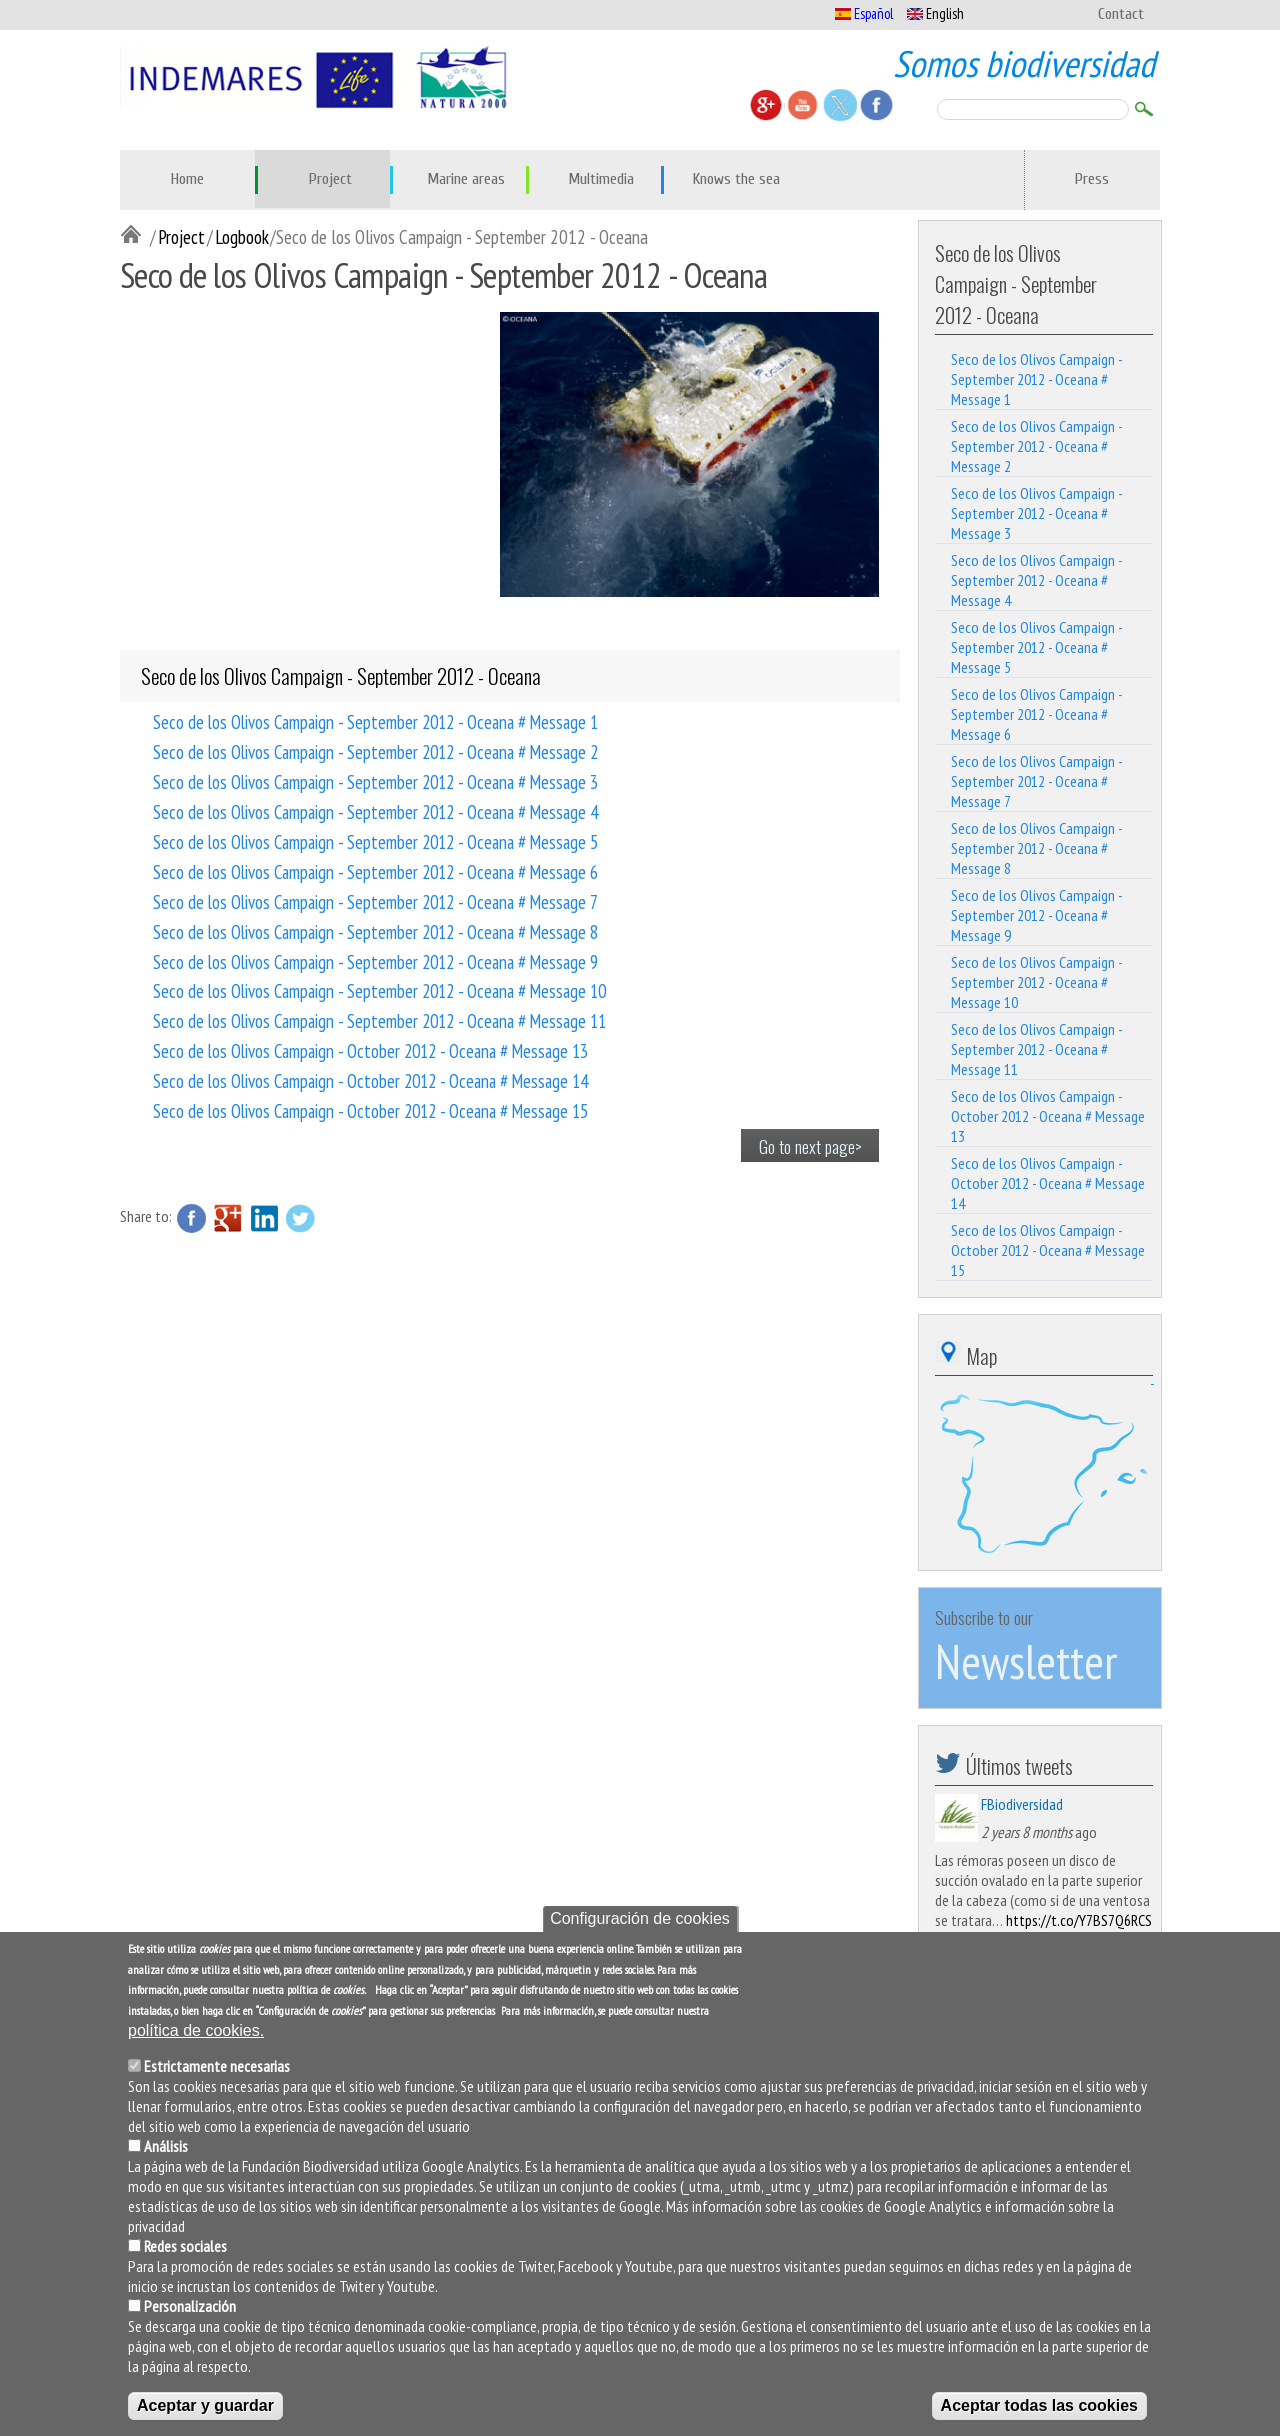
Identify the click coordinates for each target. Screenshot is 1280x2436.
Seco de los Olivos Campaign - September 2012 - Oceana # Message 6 (375, 871)
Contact (1121, 14)
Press (1092, 179)
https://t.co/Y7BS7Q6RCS (1079, 1920)
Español (864, 13)
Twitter (300, 1218)
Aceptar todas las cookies (1039, 2405)
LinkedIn (264, 1218)
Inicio (135, 236)
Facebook (192, 1218)
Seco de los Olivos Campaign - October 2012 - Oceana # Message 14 (370, 1080)
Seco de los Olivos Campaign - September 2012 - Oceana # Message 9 (375, 961)
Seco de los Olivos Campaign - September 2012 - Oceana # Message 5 (375, 841)
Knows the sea (736, 179)
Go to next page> (810, 1146)
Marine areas (466, 179)
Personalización (190, 2306)
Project (330, 179)
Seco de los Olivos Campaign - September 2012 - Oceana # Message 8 (375, 931)
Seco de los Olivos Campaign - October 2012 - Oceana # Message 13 (370, 1050)
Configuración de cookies (640, 1918)
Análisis (166, 2146)
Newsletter (1026, 1661)
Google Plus (228, 1218)
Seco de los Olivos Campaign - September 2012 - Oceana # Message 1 (375, 721)
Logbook (242, 236)
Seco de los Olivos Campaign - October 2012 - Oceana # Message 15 (370, 1110)
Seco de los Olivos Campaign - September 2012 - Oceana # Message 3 (375, 781)
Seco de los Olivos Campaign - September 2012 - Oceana (341, 675)
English (935, 13)
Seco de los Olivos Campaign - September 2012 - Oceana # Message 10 (379, 990)
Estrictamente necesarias (217, 2066)
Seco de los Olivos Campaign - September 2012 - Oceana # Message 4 (375, 811)
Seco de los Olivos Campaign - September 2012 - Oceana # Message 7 (375, 901)
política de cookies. (196, 2030)
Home (187, 179)
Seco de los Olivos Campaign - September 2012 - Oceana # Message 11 (379, 1020)
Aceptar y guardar (205, 2405)
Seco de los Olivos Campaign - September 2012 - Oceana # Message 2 (375, 751)
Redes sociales (185, 2246)
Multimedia (601, 179)
